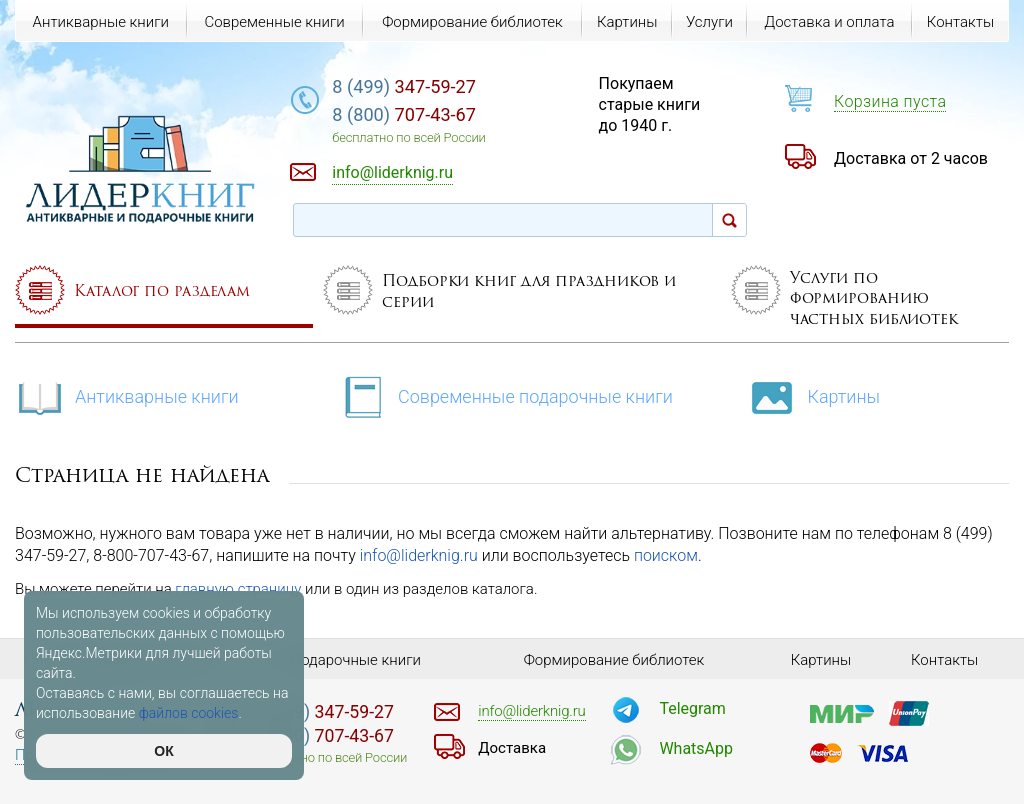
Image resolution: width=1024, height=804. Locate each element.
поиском (666, 555)
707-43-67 (404, 114)
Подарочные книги (356, 660)
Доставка (512, 748)
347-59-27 (404, 86)
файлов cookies (189, 713)
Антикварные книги (127, 395)
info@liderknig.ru (419, 555)
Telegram (692, 708)
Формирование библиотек (472, 22)
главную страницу (238, 589)
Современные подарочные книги (505, 395)
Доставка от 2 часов (911, 158)
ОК (163, 751)
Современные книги (274, 22)
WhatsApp (696, 748)
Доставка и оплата (829, 22)
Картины (813, 395)
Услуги (709, 22)
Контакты (960, 22)
